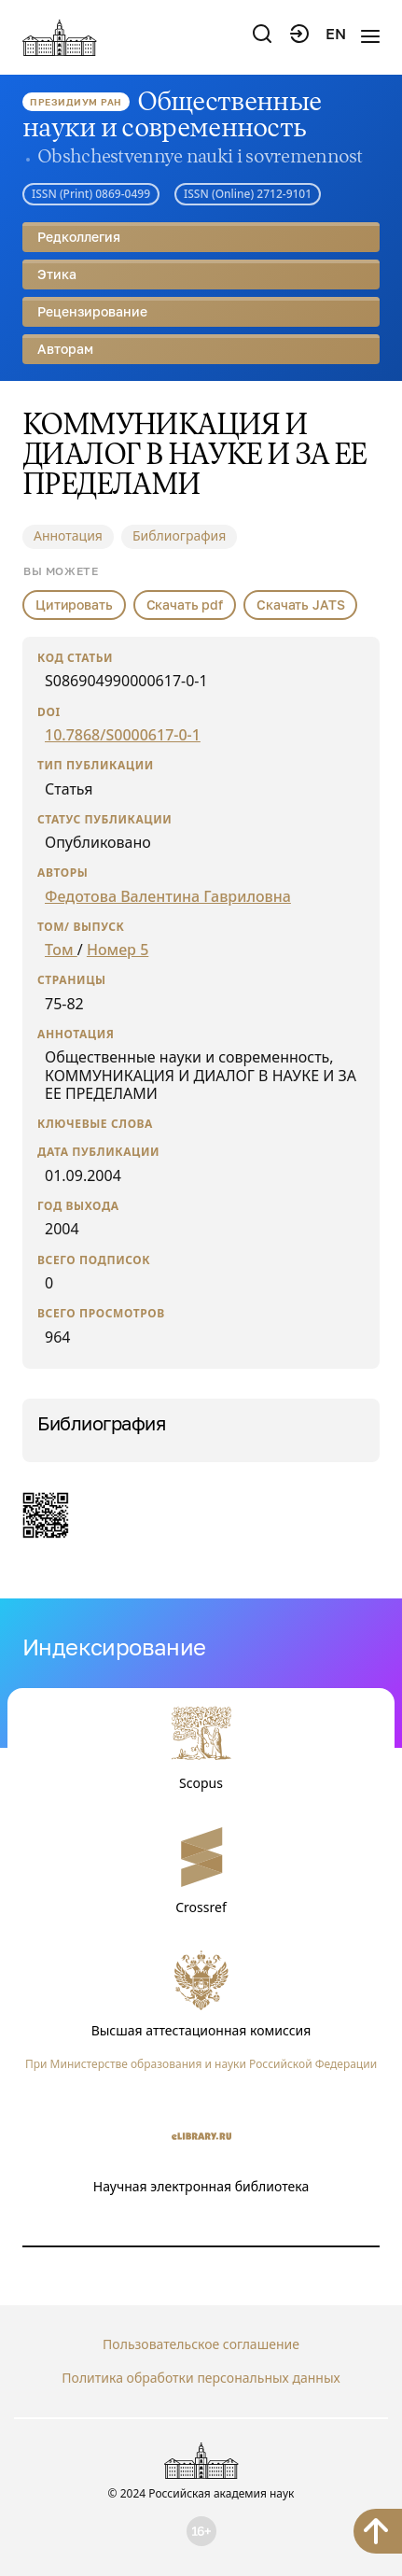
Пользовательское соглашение (201, 2344)
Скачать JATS (300, 604)
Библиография (179, 535)
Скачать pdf (184, 604)
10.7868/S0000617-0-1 (123, 735)
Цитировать (74, 604)
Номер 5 (117, 949)
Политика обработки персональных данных (201, 2377)
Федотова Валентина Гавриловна (168, 896)
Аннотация (68, 535)
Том (61, 949)
